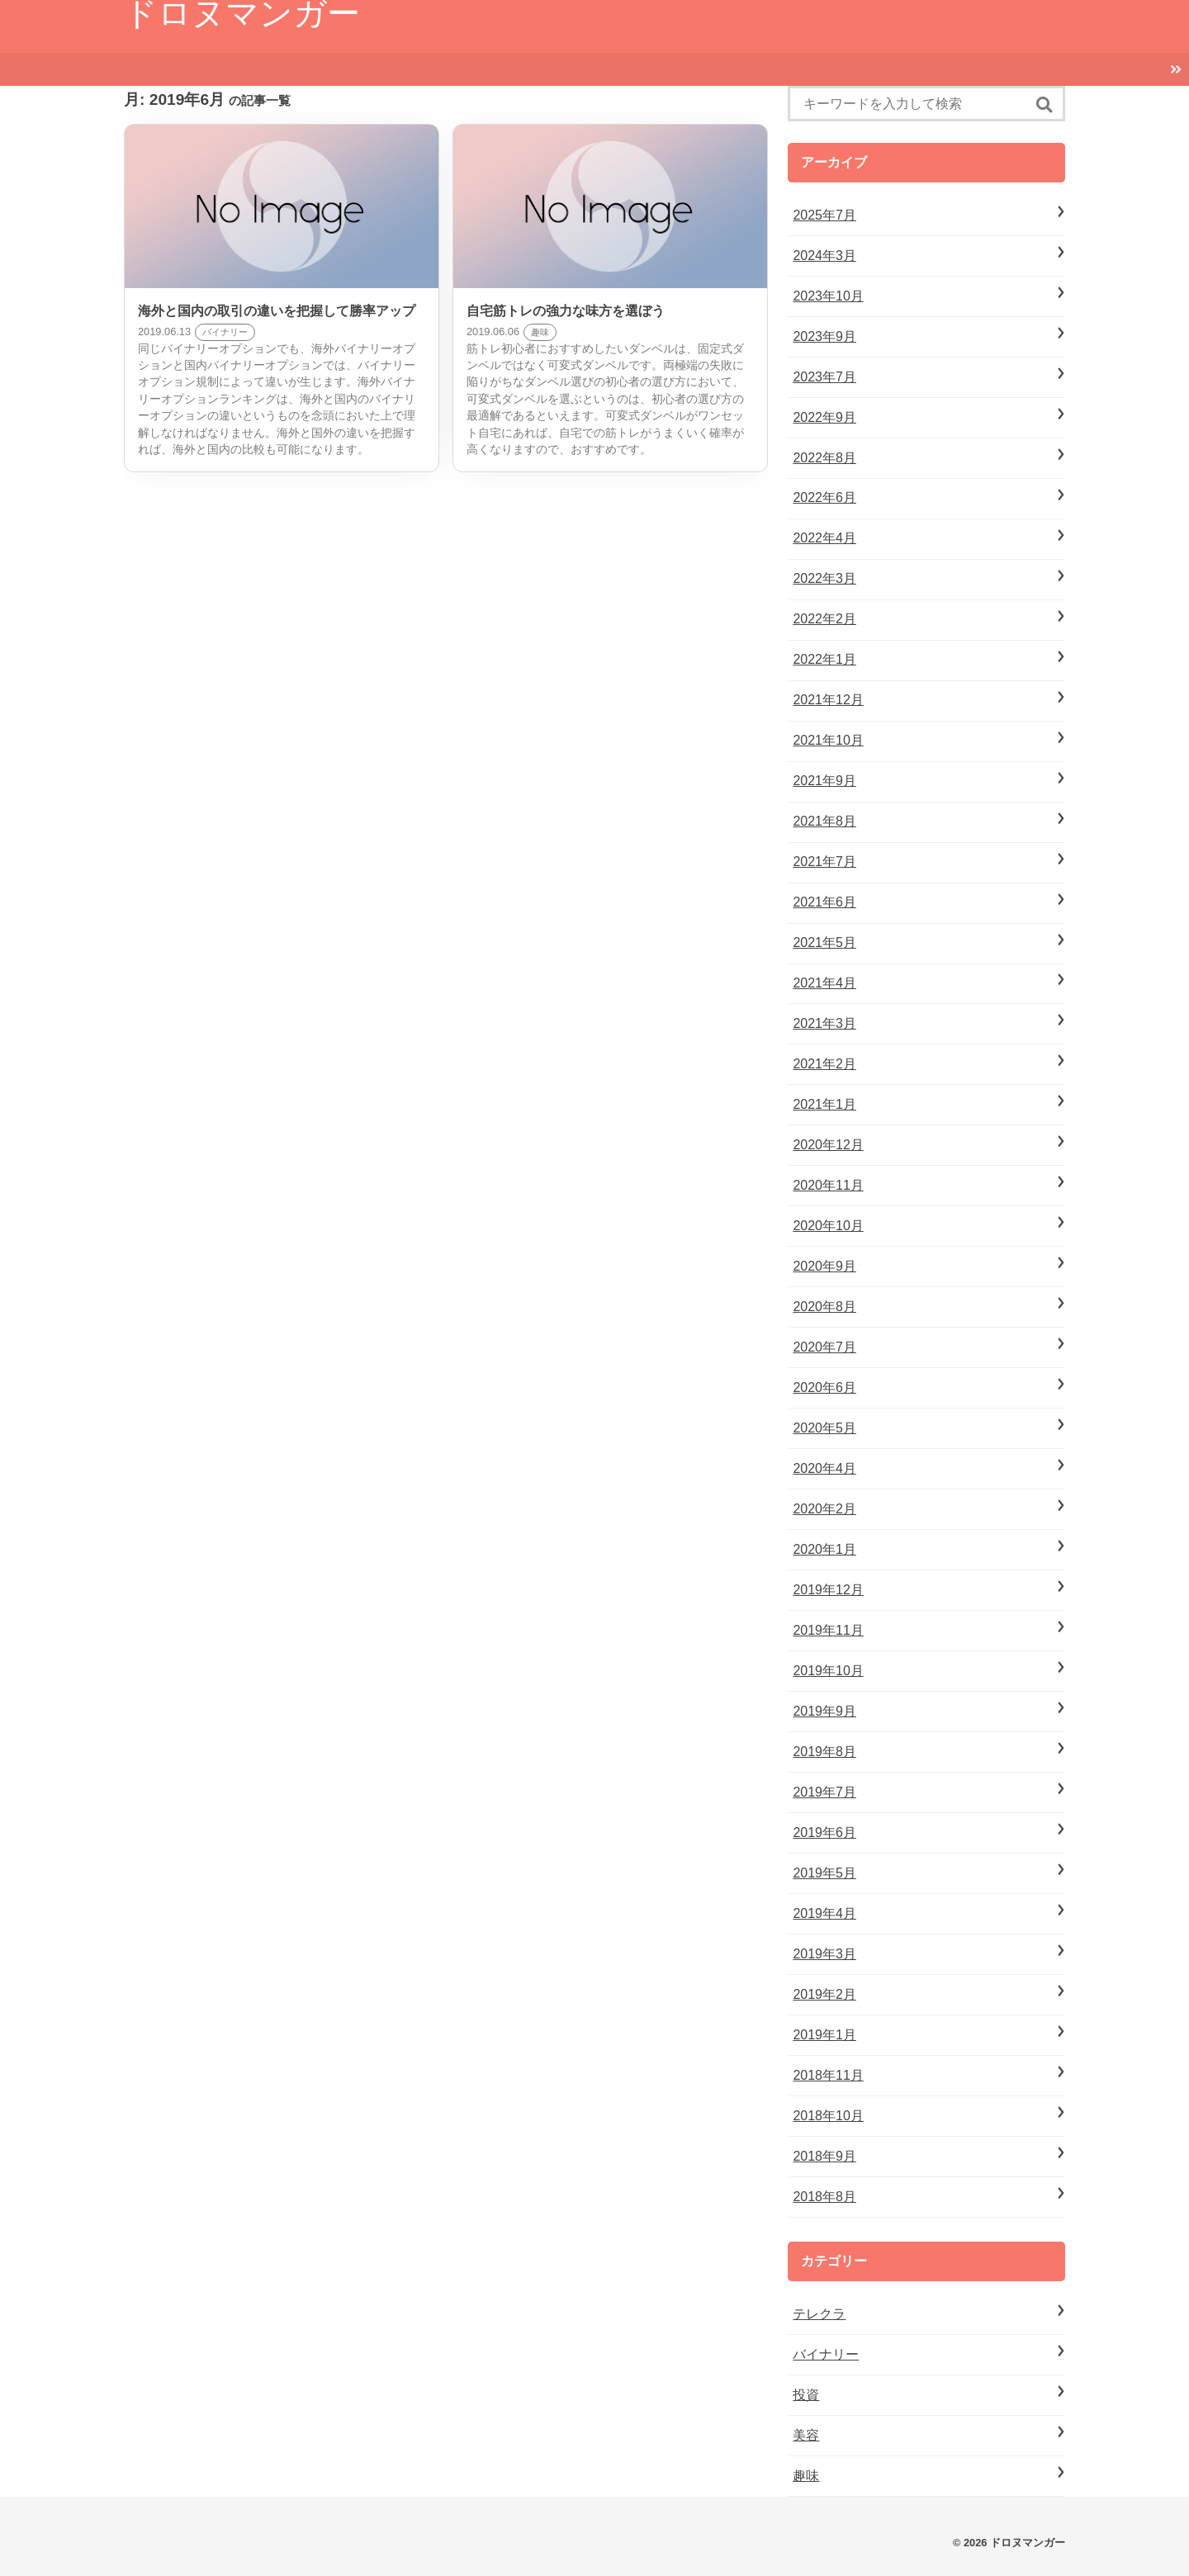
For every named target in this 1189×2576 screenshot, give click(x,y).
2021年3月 (824, 1023)
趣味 (806, 2476)
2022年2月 (824, 619)
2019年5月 (824, 1873)
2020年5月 (824, 1428)
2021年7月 (824, 862)
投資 (806, 2395)
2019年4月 (824, 1913)
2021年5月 (824, 942)
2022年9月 (824, 417)
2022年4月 (824, 538)
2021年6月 (824, 902)
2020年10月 (828, 1226)
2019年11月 (828, 1630)
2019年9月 (824, 1711)
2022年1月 (824, 659)
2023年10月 (828, 296)
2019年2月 (824, 1994)
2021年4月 (824, 983)
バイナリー (826, 2354)
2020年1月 (824, 1549)
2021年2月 (824, 1064)
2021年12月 (828, 700)
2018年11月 (828, 2075)
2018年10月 (828, 2116)
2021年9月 (824, 781)
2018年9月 (824, 2156)
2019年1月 (824, 2035)
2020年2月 (824, 1509)
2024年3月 (824, 256)
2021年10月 (828, 740)
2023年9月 (824, 336)
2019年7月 (824, 1792)
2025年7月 (824, 215)
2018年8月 (824, 2197)
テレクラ (819, 2314)
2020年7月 (824, 1347)
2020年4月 (824, 1468)
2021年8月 (824, 821)
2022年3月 (824, 578)
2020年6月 (824, 1387)
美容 (806, 2435)
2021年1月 (824, 1104)
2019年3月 (824, 1954)
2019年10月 (828, 1671)
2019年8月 (824, 1752)
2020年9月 (824, 1266)
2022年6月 (824, 497)
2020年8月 (824, 1307)
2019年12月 (828, 1590)
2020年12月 (828, 1145)
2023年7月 (824, 377)
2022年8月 (824, 458)
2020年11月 (828, 1185)
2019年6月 (824, 1832)
